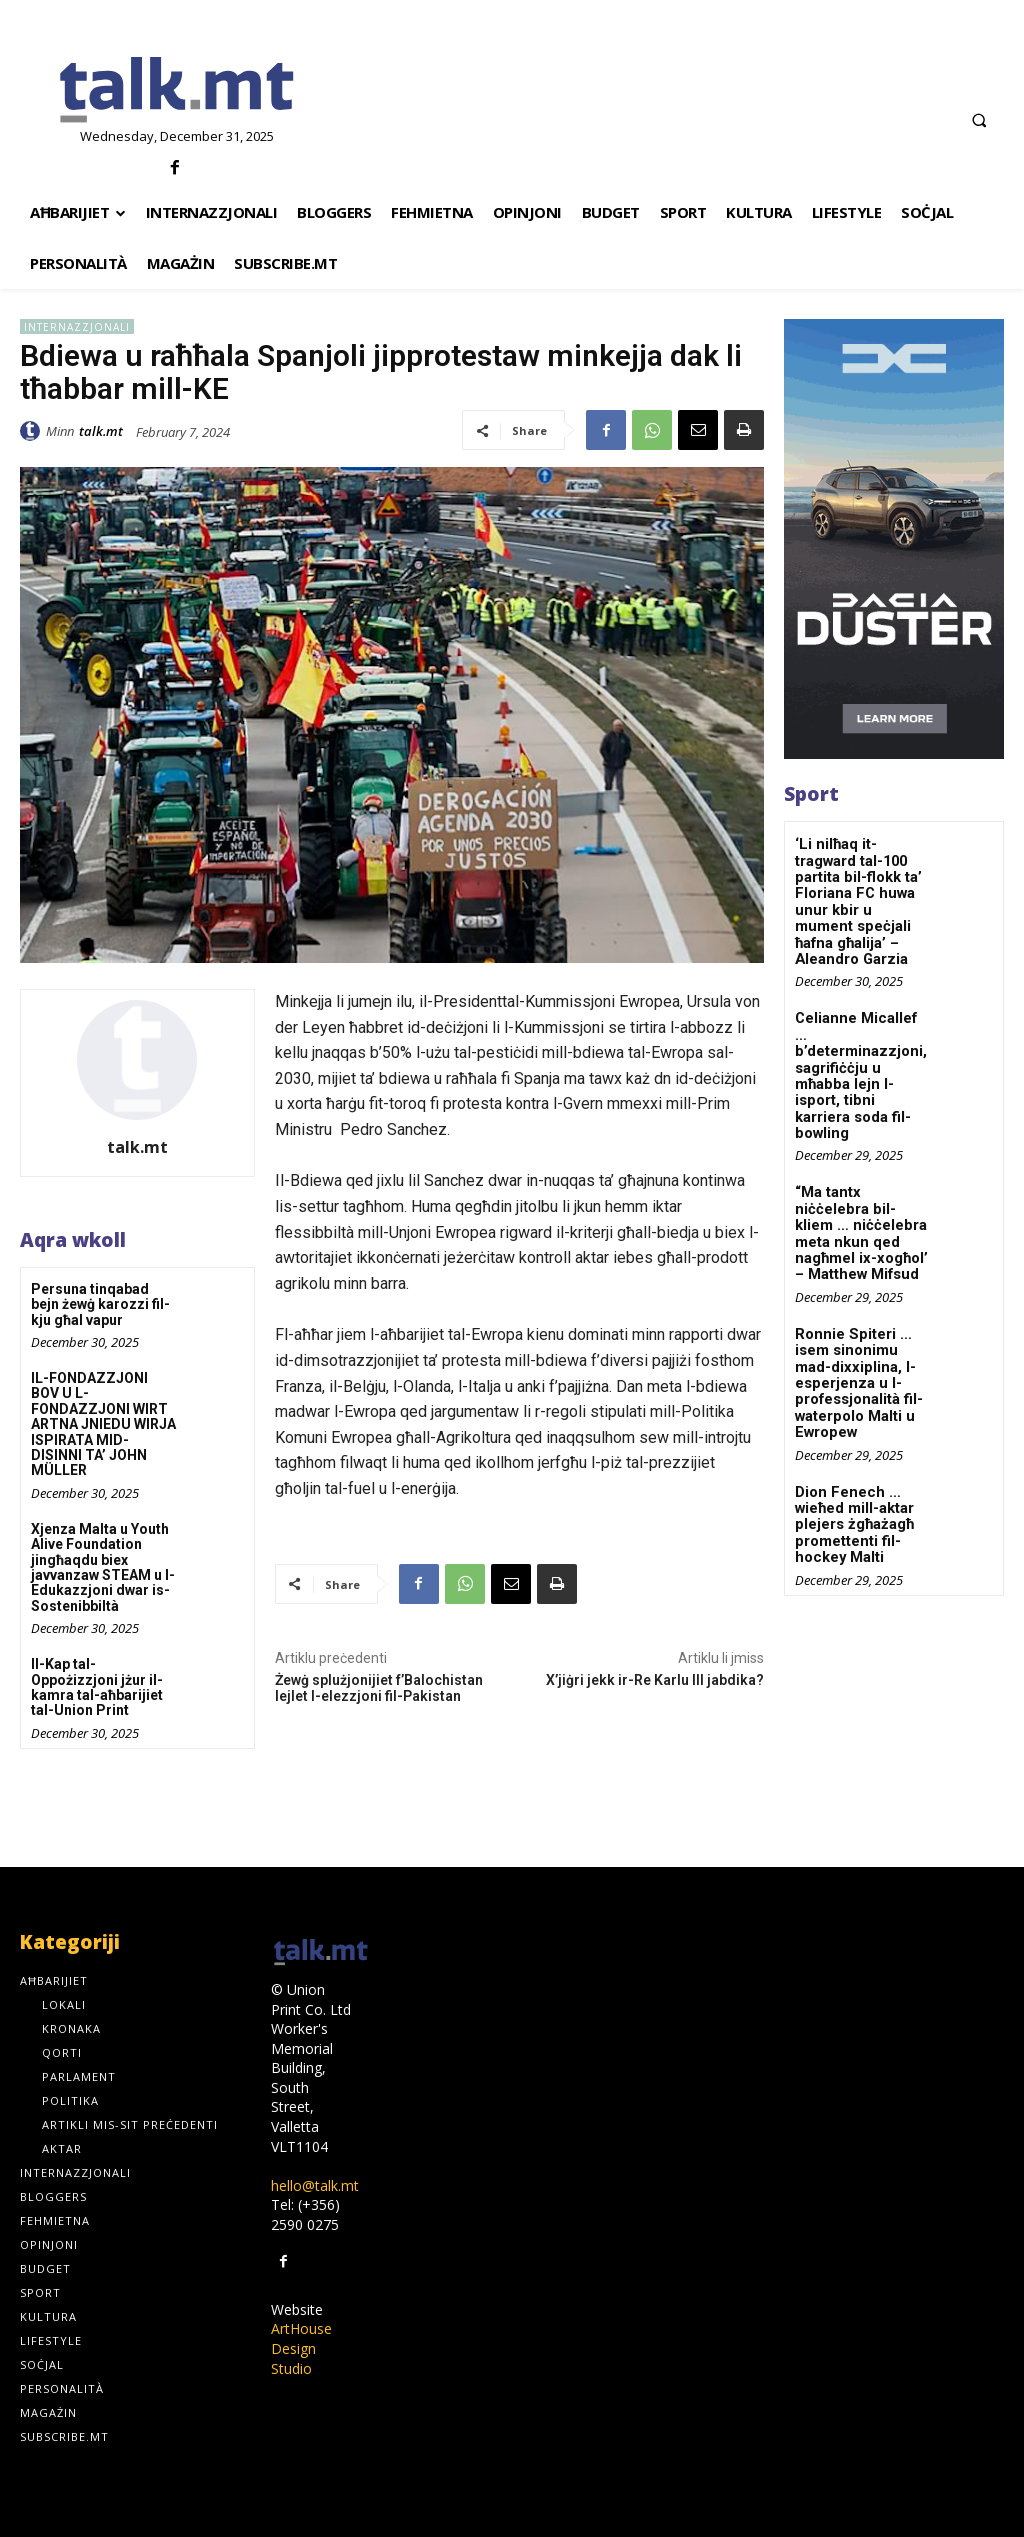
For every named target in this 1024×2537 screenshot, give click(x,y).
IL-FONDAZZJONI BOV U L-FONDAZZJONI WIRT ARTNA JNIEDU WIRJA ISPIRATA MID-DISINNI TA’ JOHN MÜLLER (103, 1424)
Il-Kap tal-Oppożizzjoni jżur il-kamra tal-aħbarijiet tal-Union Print (97, 1687)
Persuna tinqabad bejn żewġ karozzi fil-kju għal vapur (100, 1304)
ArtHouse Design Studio (301, 2348)
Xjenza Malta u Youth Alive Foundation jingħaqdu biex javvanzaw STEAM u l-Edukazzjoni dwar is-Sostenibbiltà (103, 1567)
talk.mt (101, 431)
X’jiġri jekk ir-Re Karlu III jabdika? (655, 1680)
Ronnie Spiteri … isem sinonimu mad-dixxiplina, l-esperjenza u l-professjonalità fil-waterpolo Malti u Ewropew (856, 1326)
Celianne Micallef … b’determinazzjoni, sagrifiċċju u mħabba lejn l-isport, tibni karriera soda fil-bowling (863, 1047)
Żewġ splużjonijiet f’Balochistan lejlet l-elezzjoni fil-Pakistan (379, 1688)
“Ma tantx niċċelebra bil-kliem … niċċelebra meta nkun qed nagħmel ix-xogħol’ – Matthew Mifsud (862, 1183)
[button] (979, 120)
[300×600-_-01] (894, 539)
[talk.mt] (177, 91)
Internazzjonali (77, 326)
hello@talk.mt (315, 2185)
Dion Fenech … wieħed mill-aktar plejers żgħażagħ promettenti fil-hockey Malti (853, 1462)
